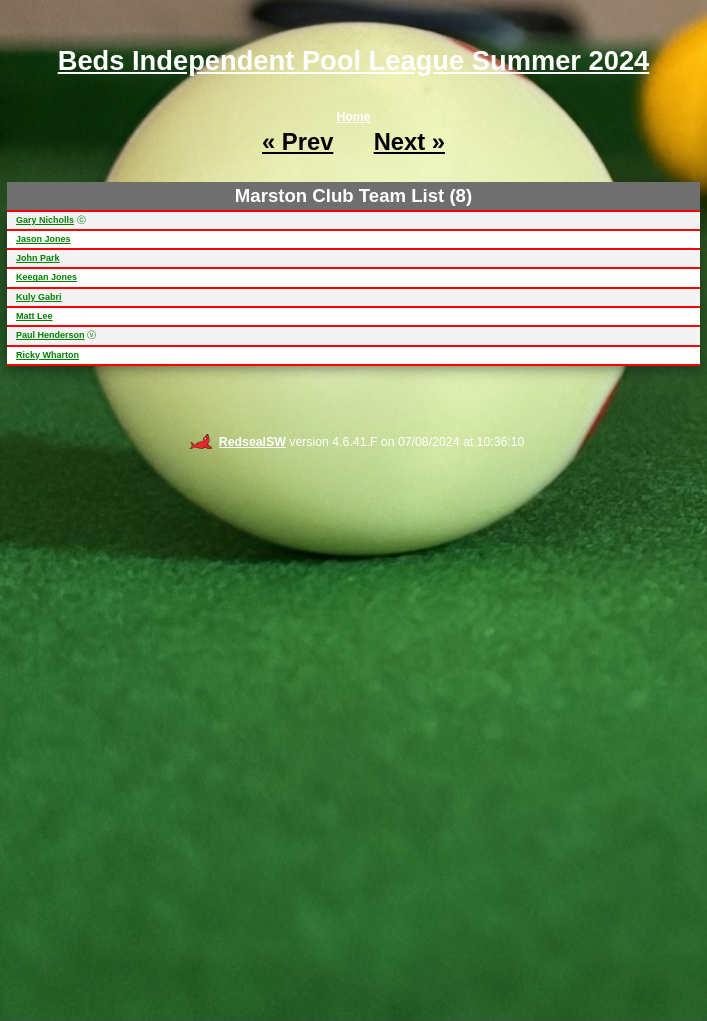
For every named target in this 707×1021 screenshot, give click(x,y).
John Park (38, 258)
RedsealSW (237, 442)
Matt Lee (34, 316)
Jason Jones (43, 239)
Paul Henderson (50, 335)
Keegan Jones (46, 277)
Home (353, 117)
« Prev (297, 141)
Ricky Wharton (47, 355)
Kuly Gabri (39, 297)
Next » (409, 141)
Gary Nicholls (45, 220)
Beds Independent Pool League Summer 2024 (354, 60)
